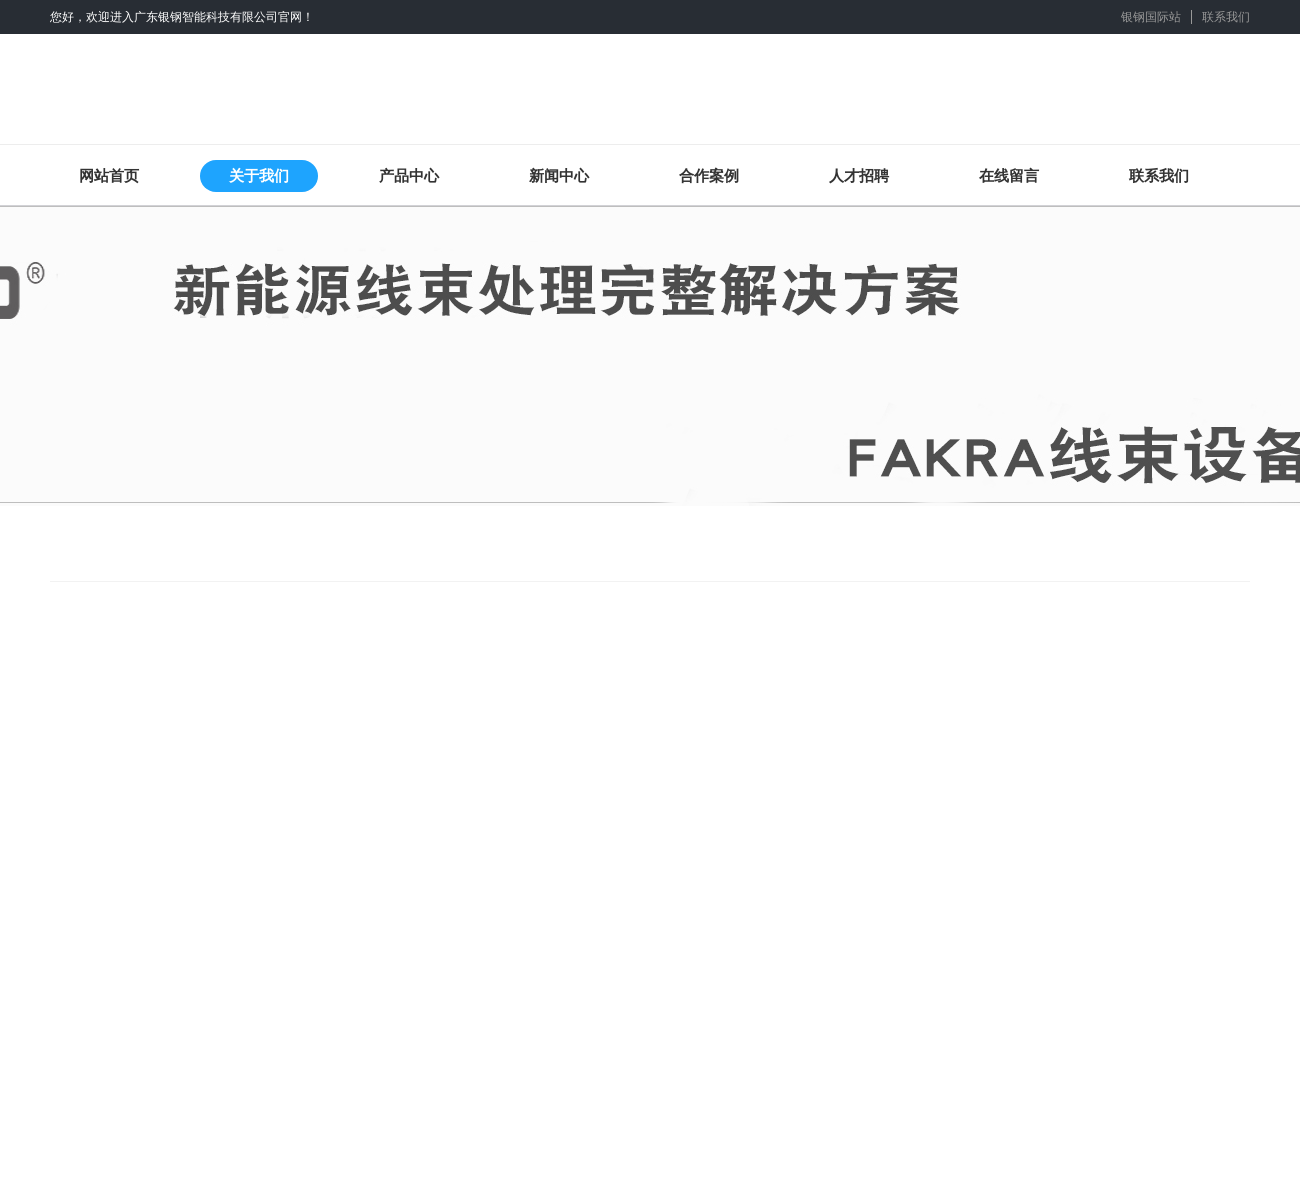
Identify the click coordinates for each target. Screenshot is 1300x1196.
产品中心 (409, 175)
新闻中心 (559, 175)
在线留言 (1009, 175)
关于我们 (259, 175)
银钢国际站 (1151, 17)
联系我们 (1226, 17)
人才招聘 (859, 175)
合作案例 (709, 175)
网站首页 (109, 175)
